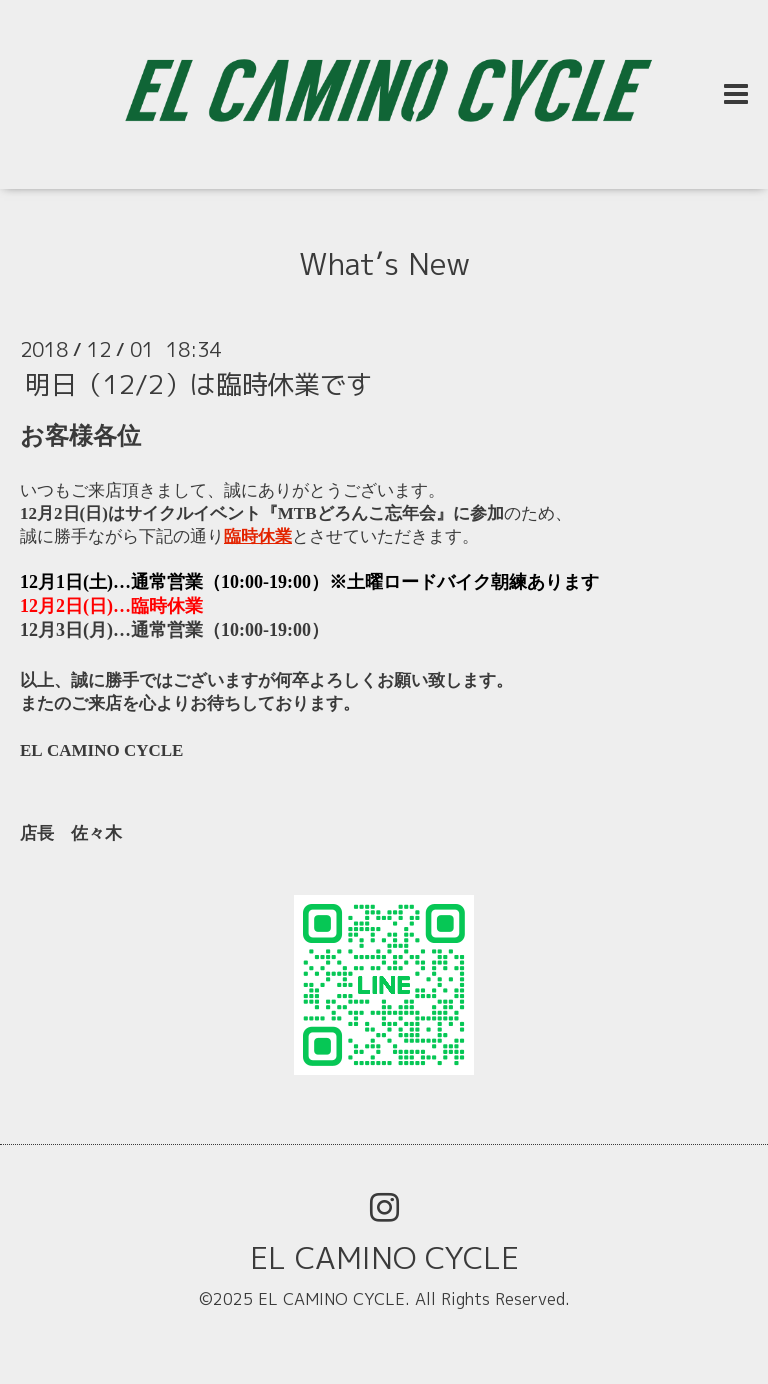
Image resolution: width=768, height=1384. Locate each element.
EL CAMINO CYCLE (384, 1258)
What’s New (384, 264)
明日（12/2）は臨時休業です (198, 384)
